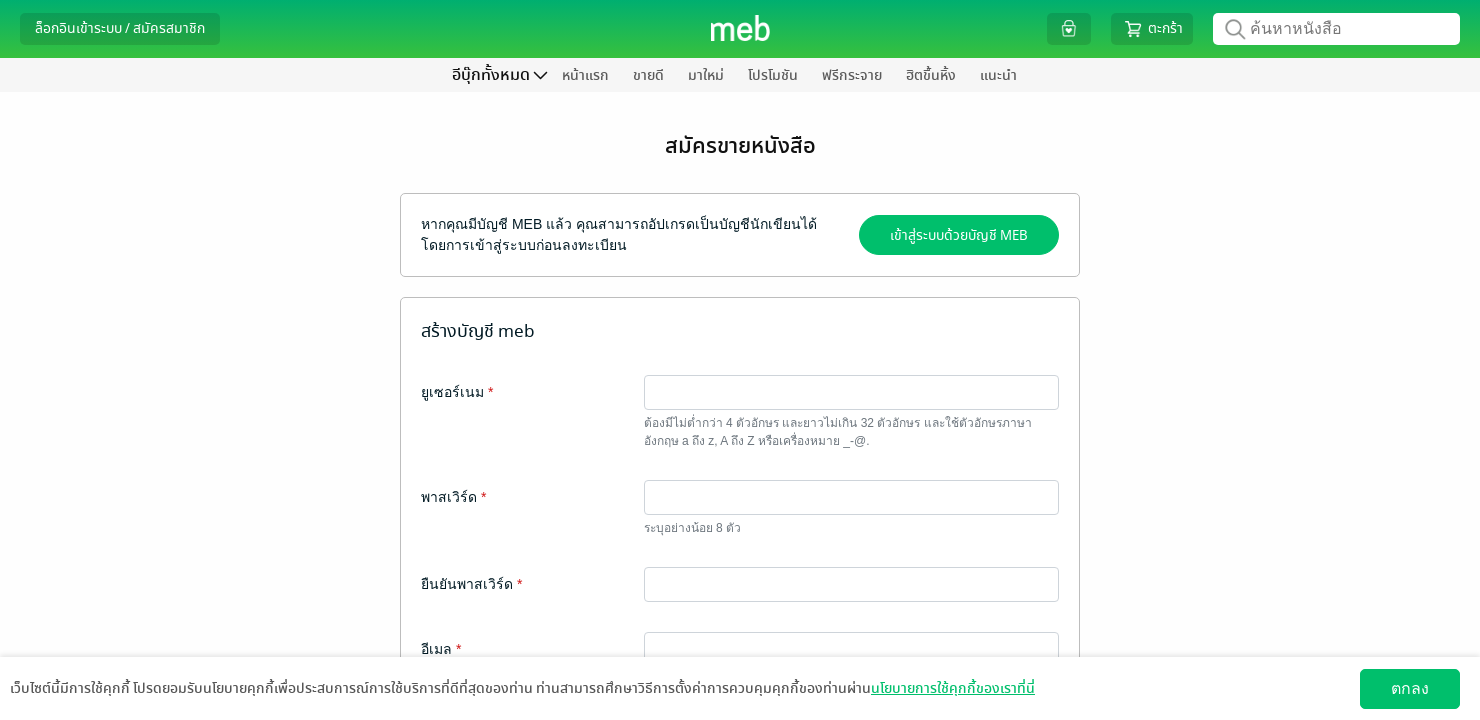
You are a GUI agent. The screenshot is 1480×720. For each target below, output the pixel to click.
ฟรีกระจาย (852, 75)
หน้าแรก (585, 75)
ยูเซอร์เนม (457, 392)
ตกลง (1410, 688)
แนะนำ (998, 75)
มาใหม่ (706, 75)
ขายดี (648, 75)
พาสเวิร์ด (453, 497)
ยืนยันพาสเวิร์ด (471, 584)
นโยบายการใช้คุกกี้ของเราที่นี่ (953, 688)
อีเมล (441, 649)
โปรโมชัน (773, 75)
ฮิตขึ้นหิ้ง (931, 75)
